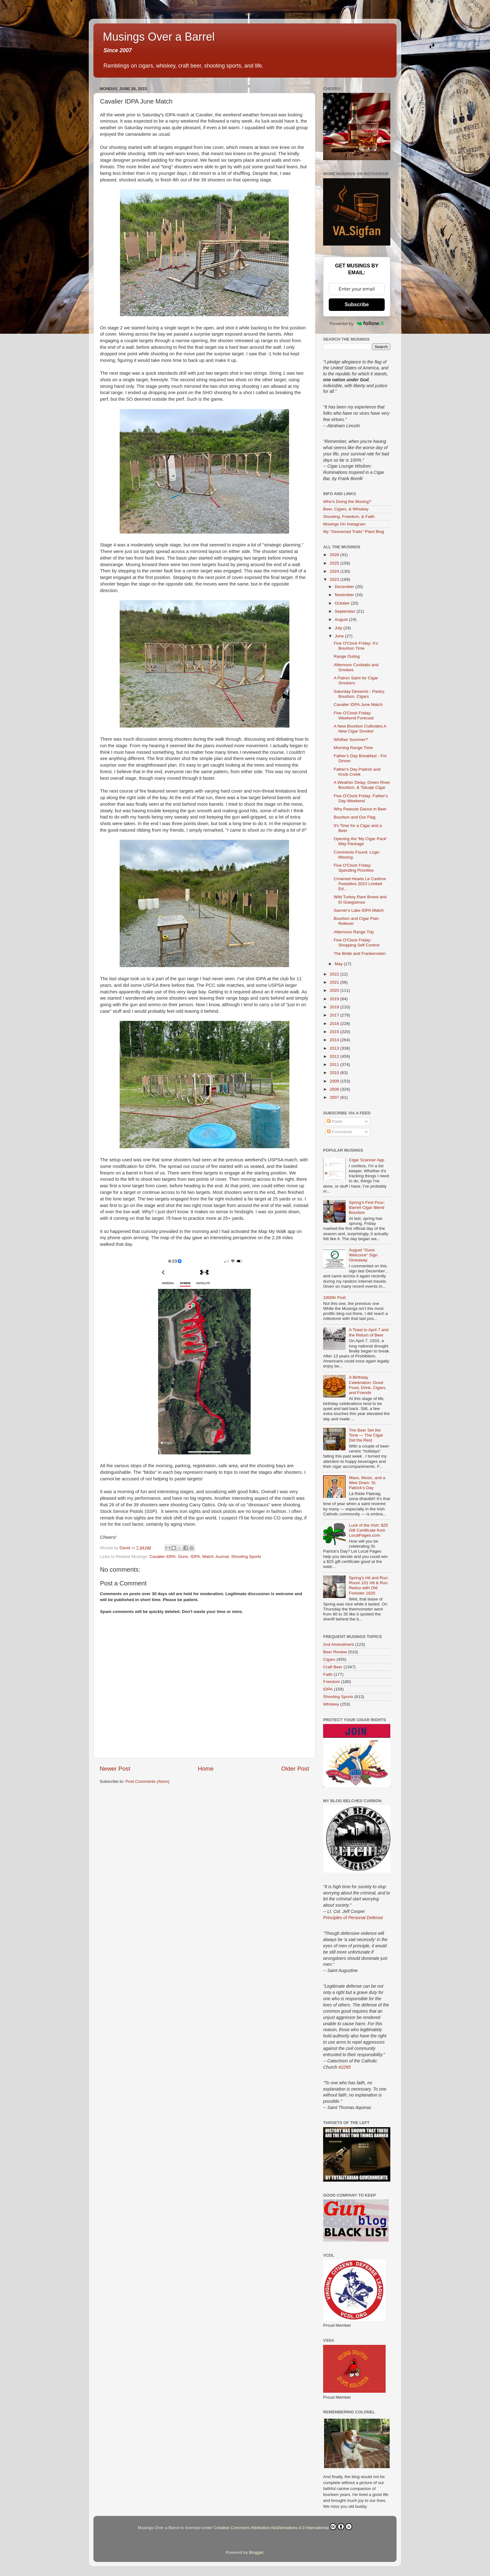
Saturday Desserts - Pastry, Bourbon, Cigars (359, 694)
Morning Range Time (353, 747)
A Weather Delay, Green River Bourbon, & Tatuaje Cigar (362, 785)
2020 (335, 990)
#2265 (344, 2067)
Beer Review (335, 1652)
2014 (335, 1039)
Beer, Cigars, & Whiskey (346, 509)
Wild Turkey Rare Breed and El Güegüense (360, 899)
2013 (335, 1048)
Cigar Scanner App (366, 1160)
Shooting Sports (246, 1556)
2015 (335, 1031)
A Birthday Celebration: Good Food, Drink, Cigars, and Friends (367, 1385)
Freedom (331, 1681)
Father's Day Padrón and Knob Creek (357, 772)
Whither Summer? (351, 739)
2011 (335, 1064)
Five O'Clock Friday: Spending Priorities (354, 868)
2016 (335, 1023)
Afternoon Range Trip (354, 932)
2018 (335, 1007)
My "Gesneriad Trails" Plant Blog (353, 531)
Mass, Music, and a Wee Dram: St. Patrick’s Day (367, 1482)
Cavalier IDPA (162, 1556)
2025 (335, 563)
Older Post (295, 1768)
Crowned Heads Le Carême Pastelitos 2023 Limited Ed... (360, 883)
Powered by (357, 323)
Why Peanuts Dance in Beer (360, 809)
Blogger (256, 2552)
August (342, 619)
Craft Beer (332, 1667)
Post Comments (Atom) (147, 1781)
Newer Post (115, 1768)
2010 (335, 1072)
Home (205, 1768)
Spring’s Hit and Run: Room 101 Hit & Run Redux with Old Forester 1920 (368, 1585)
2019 (335, 998)
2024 (335, 571)
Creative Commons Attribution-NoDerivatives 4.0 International (283, 2526)
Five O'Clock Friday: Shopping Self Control (356, 942)
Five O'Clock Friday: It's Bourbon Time (356, 646)
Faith (327, 1674)
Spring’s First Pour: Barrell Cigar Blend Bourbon (367, 1207)
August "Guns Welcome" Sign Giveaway (363, 1255)
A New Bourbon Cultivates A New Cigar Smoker (360, 728)
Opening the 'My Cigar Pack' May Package (360, 841)
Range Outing (347, 656)
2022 (335, 974)
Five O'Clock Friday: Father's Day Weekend (361, 798)
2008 (335, 1089)
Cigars (329, 1659)
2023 (335, 579)
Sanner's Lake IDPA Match (359, 910)
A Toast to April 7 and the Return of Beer (368, 1332)
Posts (334, 1121)
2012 (335, 1056)
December (345, 586)
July (339, 628)
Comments (339, 1131)
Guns (183, 1556)
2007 (335, 1097)
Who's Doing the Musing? (347, 501)
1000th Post (334, 1297)
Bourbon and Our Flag (355, 817)
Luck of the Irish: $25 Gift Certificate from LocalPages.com (368, 1530)
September (346, 611)
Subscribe (357, 304)
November (345, 594)
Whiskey (331, 1704)
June (340, 636)
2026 (335, 554)
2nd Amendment (338, 1644)
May (339, 963)
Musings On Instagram (344, 524)
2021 (335, 982)
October (343, 603)
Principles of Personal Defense (353, 1917)
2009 (335, 1081)
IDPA (195, 1556)
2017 (335, 1015)
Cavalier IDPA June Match (358, 704)
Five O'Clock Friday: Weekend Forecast (354, 715)
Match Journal (215, 1556)
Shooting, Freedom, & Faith (349, 516)
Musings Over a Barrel (159, 36)
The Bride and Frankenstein (360, 953)
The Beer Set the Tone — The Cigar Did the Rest (366, 1435)
